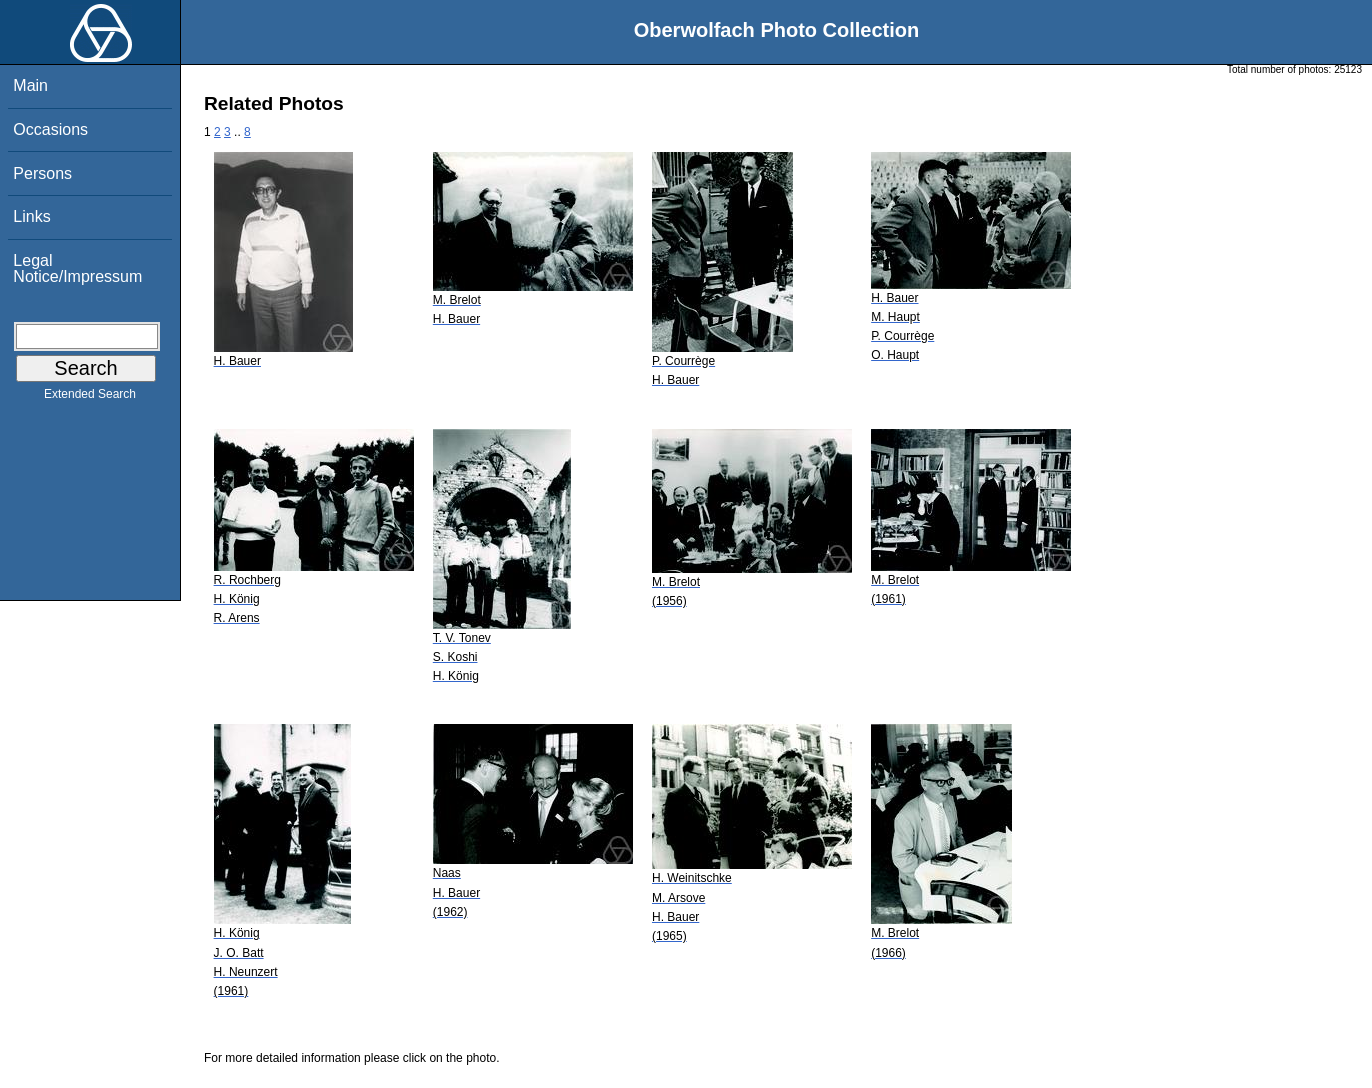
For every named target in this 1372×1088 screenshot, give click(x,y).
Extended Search (90, 398)
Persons (42, 173)
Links (31, 216)
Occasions (50, 129)
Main (30, 85)
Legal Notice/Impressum (77, 268)
